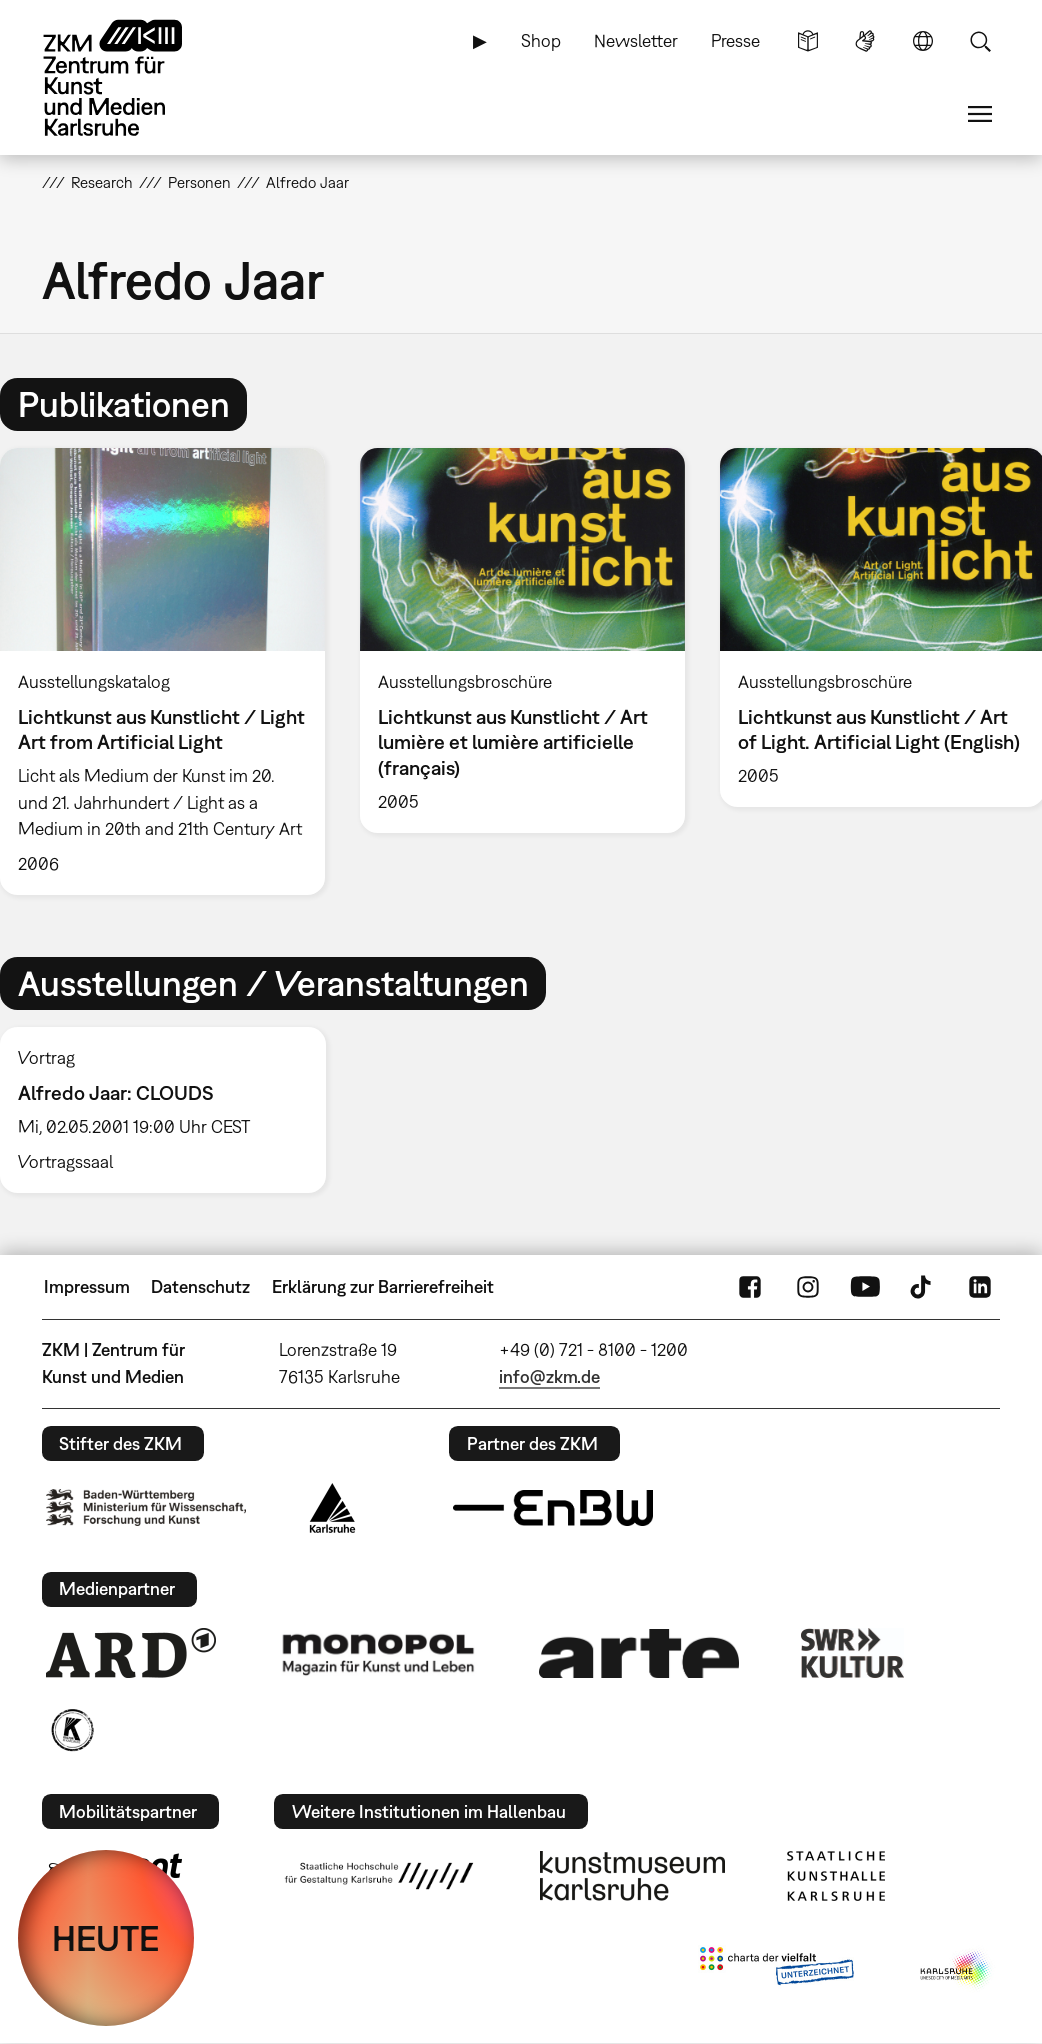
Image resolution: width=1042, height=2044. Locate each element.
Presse (735, 40)
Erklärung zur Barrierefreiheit (383, 1286)
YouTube (865, 1287)
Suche (980, 41)
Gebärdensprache (865, 41)
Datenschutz (200, 1286)
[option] (522, 640)
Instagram (808, 1287)
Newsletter (636, 40)
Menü (980, 114)
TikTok (923, 1287)
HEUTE (106, 1938)
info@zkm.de (549, 1376)
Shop (541, 40)
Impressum (87, 1286)
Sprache (923, 41)
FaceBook (750, 1287)
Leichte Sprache (808, 41)
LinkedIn (980, 1287)
